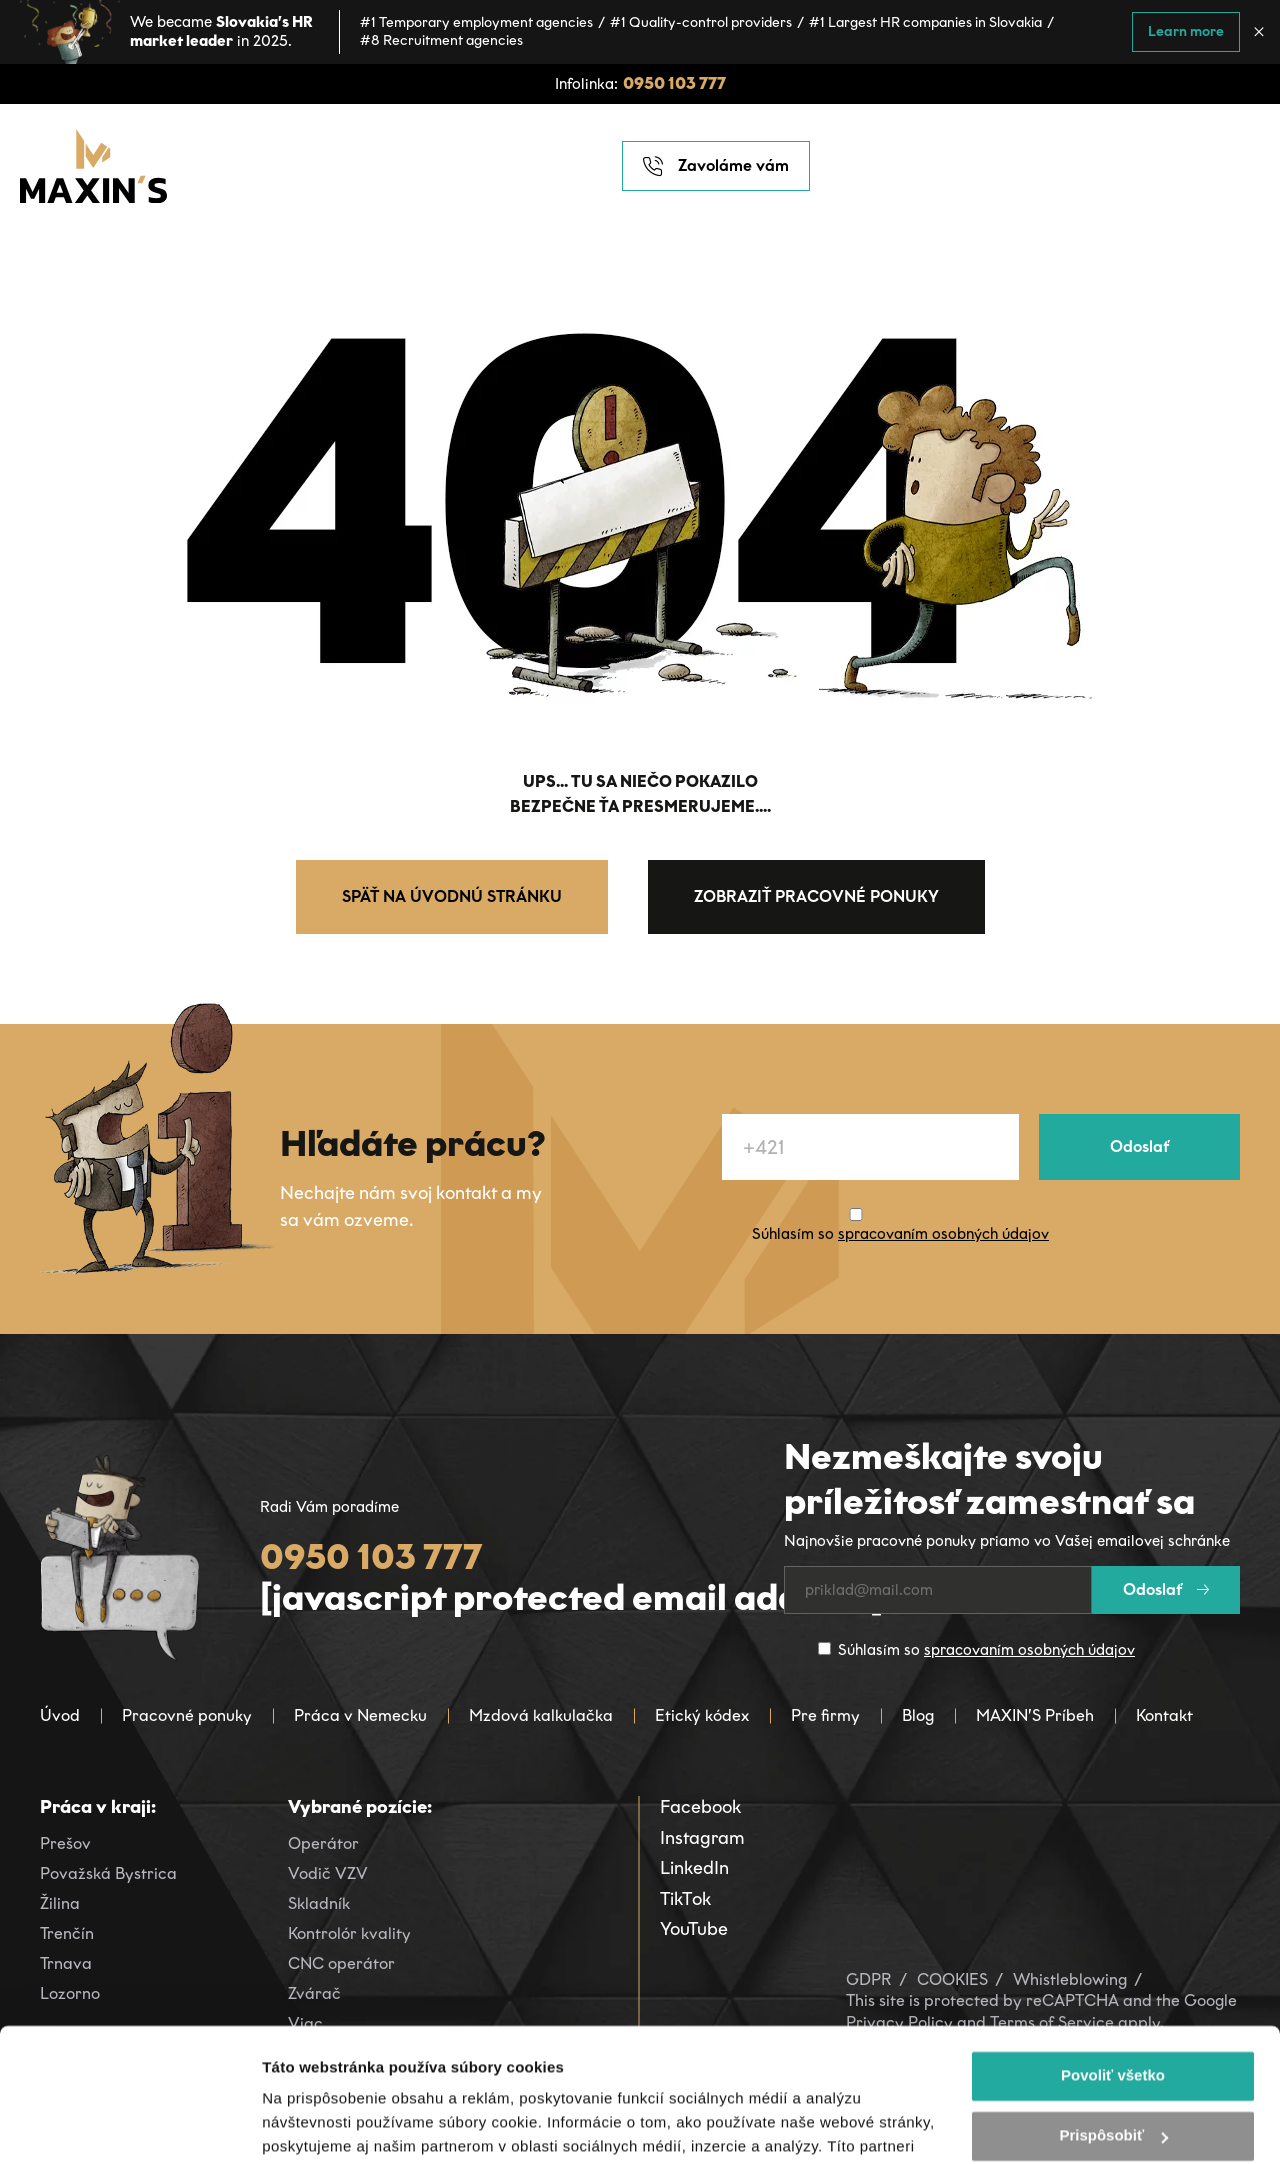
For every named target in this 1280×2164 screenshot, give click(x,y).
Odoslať (1139, 1146)
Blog (918, 1715)
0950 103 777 (674, 83)
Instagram (702, 1838)
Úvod (60, 1715)
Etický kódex (702, 1715)
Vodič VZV (328, 1873)
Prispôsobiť (1113, 2010)
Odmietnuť (1112, 2070)
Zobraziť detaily (319, 2124)
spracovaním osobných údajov (943, 1234)
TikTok (685, 1899)
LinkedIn (694, 1868)
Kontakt (1164, 1715)
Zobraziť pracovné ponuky (816, 896)
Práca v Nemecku (360, 1715)
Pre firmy (825, 1715)
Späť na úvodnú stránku (452, 896)
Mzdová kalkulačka (541, 1715)
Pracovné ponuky (187, 1715)
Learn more (1186, 31)
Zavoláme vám (716, 166)
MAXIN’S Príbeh (1035, 1715)
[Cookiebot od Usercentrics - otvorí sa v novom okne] (129, 2125)
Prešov (65, 1843)
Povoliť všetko (1113, 1950)
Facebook (700, 1807)
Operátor (323, 1843)
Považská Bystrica (108, 1873)
